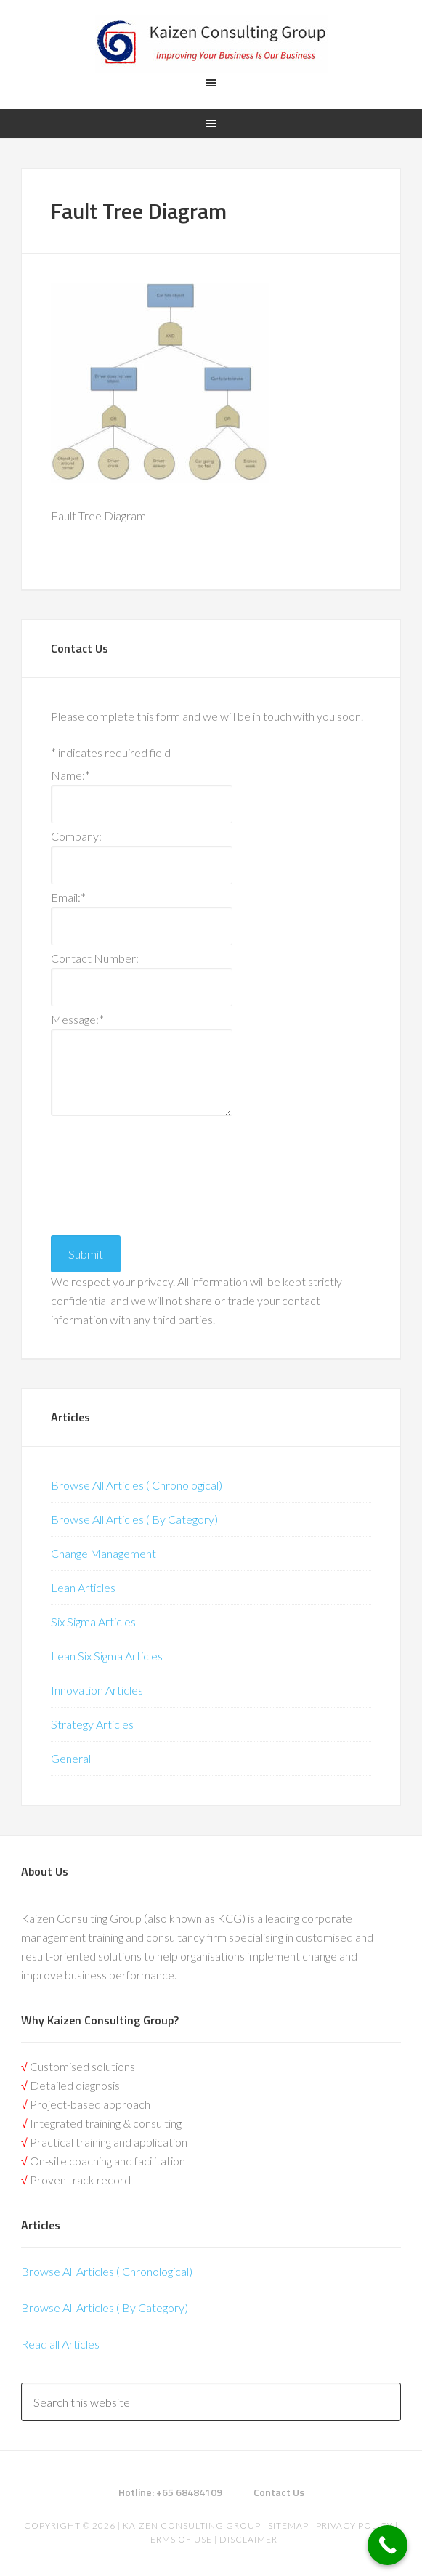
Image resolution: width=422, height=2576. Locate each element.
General (71, 1758)
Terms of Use (178, 2539)
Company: (76, 836)
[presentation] (110, 1172)
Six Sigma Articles (93, 1621)
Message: (77, 1019)
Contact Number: (95, 958)
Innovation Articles (97, 1690)
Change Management (103, 1553)
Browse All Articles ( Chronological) (136, 1485)
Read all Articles (60, 2344)
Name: (70, 775)
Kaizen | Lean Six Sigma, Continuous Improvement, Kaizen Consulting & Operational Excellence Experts (211, 44)
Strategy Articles (92, 1724)
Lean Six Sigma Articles (107, 1656)
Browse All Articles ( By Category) (134, 1519)
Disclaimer (247, 2539)
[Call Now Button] (387, 2545)
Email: (68, 897)
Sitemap (288, 2525)
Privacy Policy (354, 2525)
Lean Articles (83, 1587)
